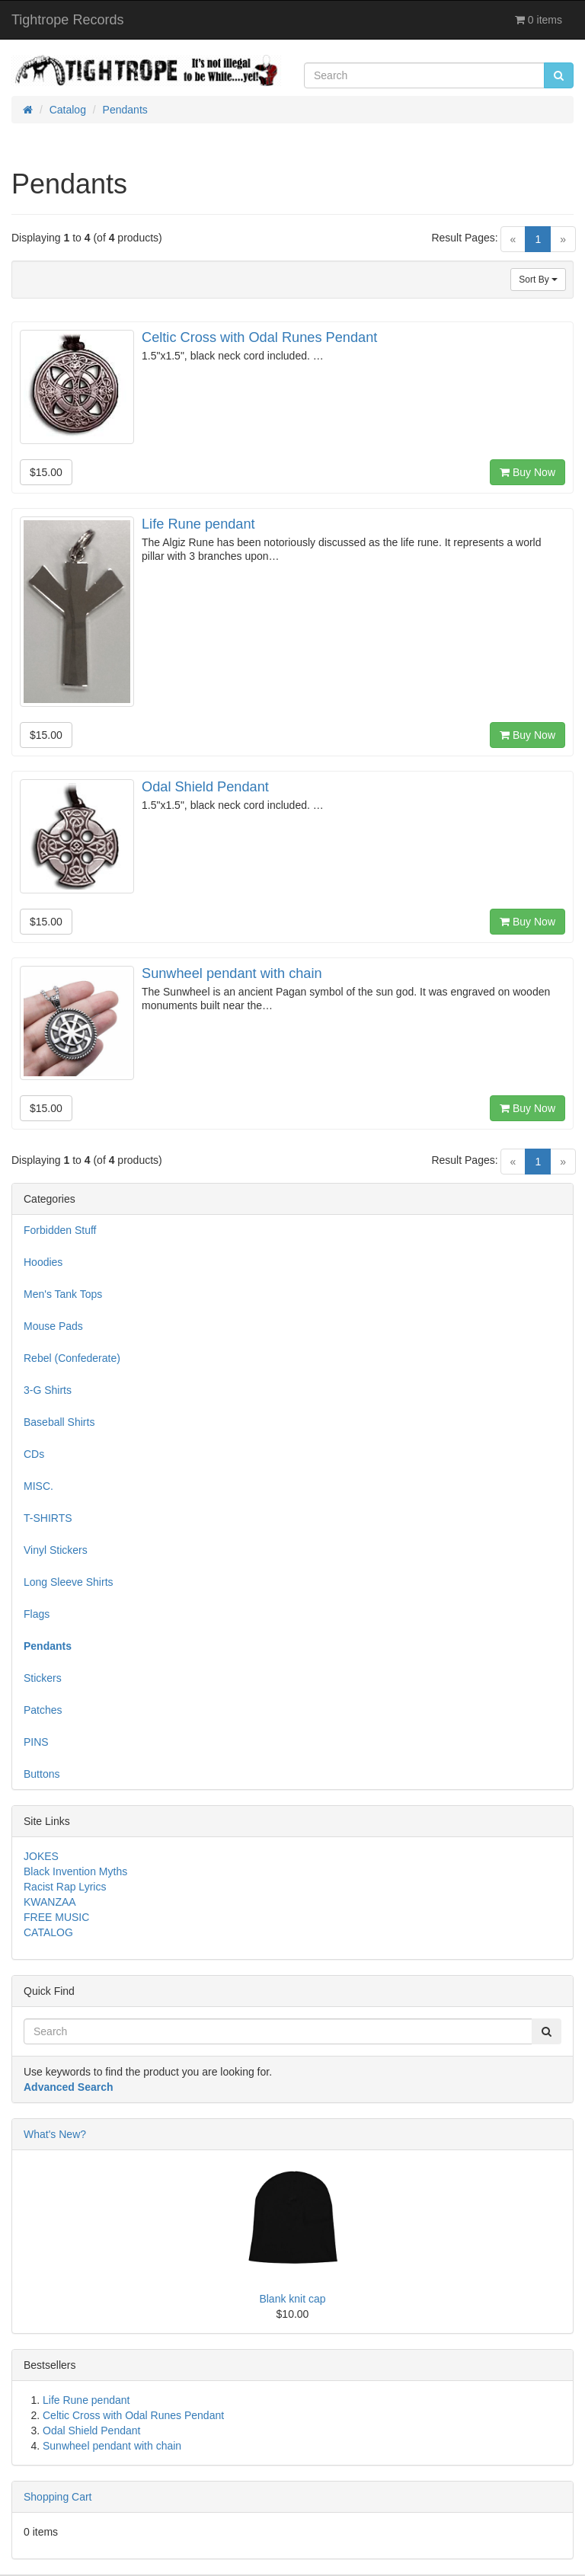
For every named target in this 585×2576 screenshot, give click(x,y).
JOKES (41, 1856)
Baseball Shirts (59, 1422)
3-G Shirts (48, 1390)
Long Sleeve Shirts (68, 1582)
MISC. (38, 1486)
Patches (43, 1710)
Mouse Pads (53, 1326)
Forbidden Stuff (60, 1230)
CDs (34, 1454)
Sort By (538, 279)
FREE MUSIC (56, 1917)
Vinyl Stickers (56, 1550)
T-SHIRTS (48, 1518)
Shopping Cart (58, 2497)
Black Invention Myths (75, 1871)
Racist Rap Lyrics (65, 1887)
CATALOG (48, 1932)
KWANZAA (50, 1902)
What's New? (55, 2134)
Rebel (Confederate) (72, 1358)
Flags (37, 1614)
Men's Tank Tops (63, 1294)
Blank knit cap (292, 2299)
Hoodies (43, 1262)
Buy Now (527, 472)
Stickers (43, 1678)
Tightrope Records (67, 19)
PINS (36, 1742)
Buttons (41, 1774)
